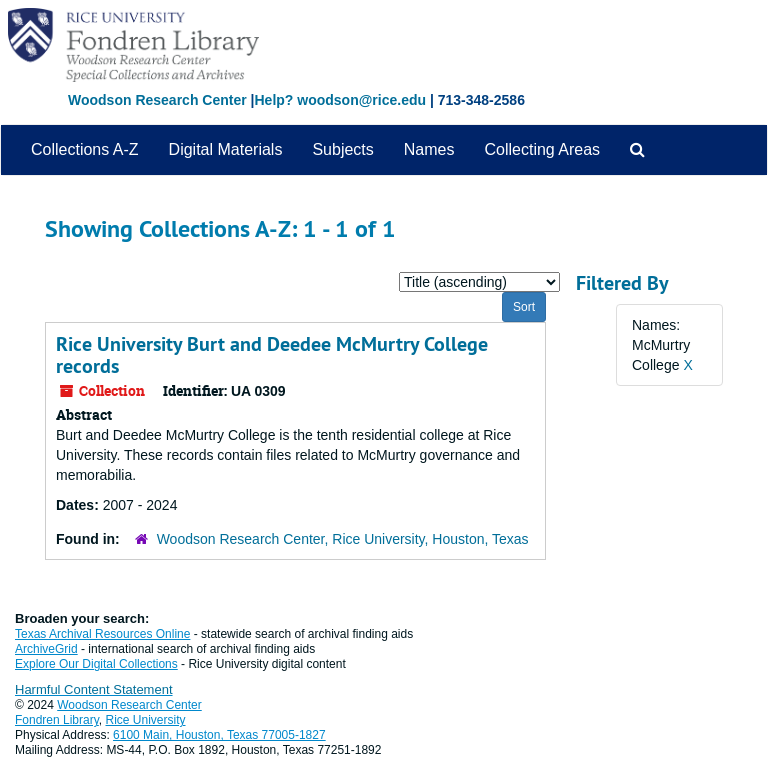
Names (429, 149)
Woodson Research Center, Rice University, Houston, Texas (343, 539)
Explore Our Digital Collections (96, 664)
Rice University (146, 720)
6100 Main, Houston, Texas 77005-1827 (219, 735)
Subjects (342, 149)
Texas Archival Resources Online (102, 634)
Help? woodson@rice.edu (340, 100)
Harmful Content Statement (94, 689)
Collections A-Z (85, 149)
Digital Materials (226, 149)
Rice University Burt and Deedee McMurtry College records (272, 355)
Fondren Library (57, 720)
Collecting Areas (542, 149)
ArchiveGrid (46, 649)
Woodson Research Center (157, 100)
